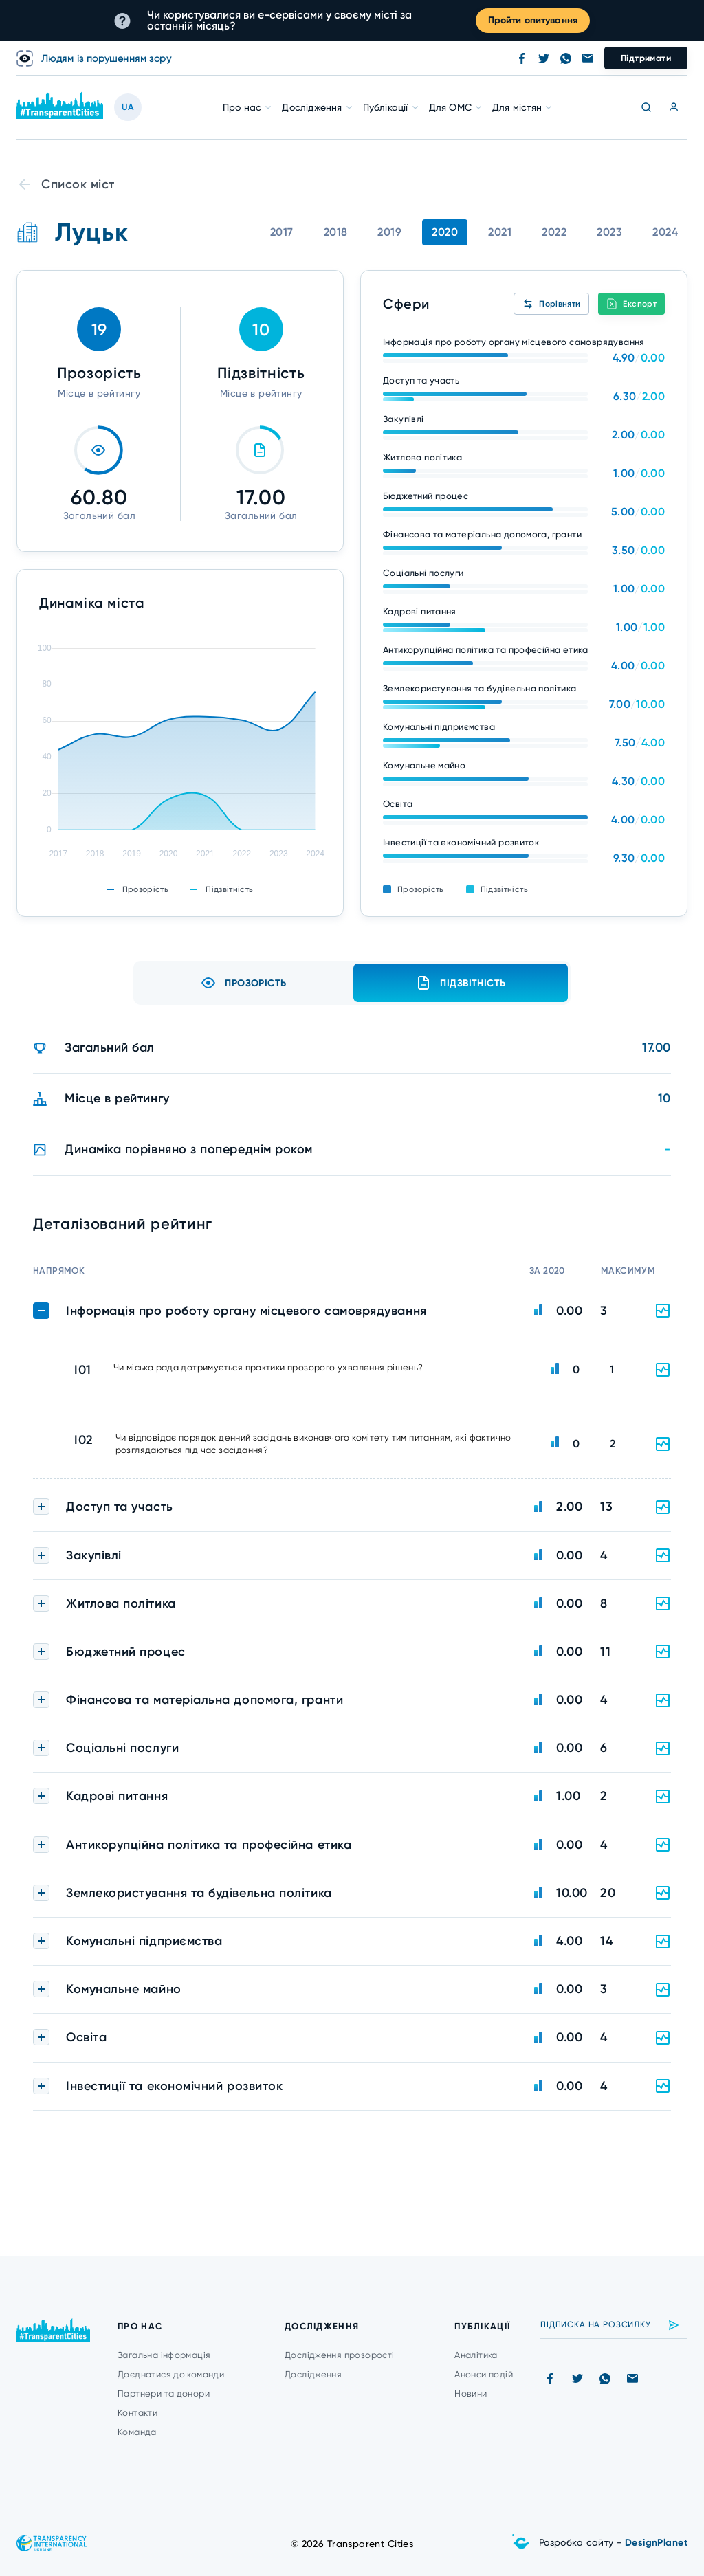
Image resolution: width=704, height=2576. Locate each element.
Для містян (517, 107)
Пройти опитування (533, 20)
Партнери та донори (164, 2393)
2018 (336, 231)
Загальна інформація (164, 2355)
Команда (137, 2432)
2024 (665, 231)
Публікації (385, 107)
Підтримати (646, 58)
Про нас (242, 107)
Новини (470, 2393)
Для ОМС (450, 107)
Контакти (137, 2413)
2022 (554, 231)
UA (128, 107)
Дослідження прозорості (340, 2355)
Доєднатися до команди (171, 2374)
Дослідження (312, 107)
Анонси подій (483, 2374)
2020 (445, 231)
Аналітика (476, 2355)
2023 (609, 231)
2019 (389, 231)
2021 (500, 231)
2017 (282, 231)
